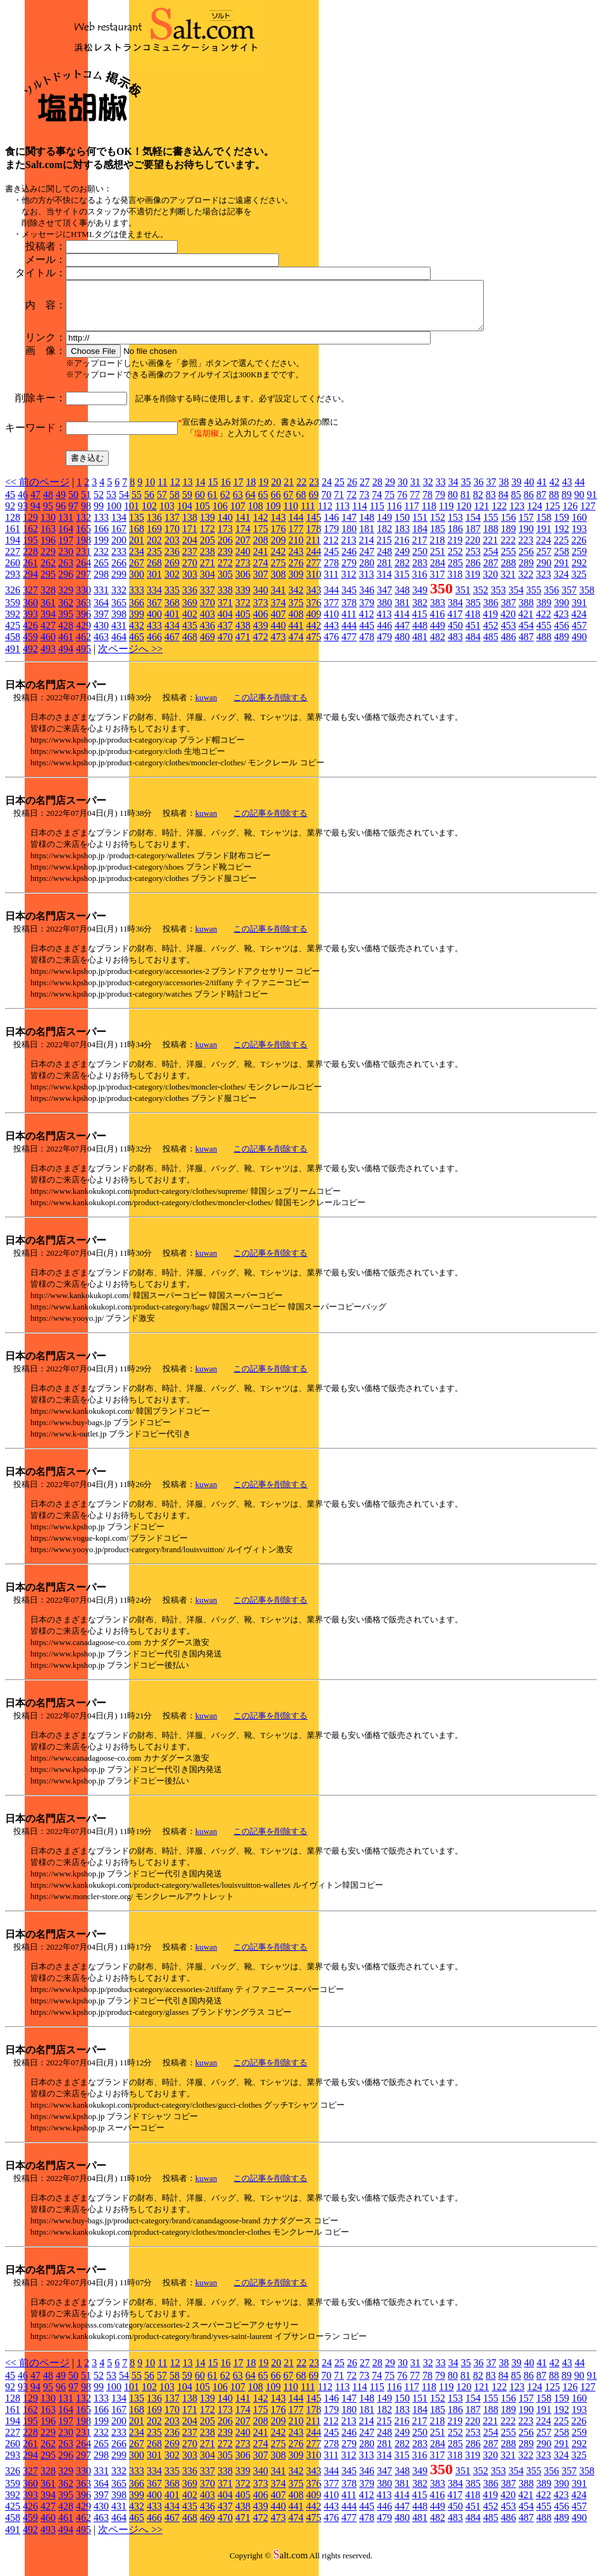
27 (365, 491)
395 (65, 623)
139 (207, 526)
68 (301, 504)
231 (83, 561)
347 (384, 599)
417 (454, 623)
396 (83, 623)
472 (260, 646)
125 (552, 515)
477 (349, 646)
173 (225, 538)
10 (150, 491)
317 (437, 583)
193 (579, 538)
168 (136, 538)
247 (366, 561)
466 (154, 646)
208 (260, 549)
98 (86, 515)
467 (172, 646)
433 (154, 634)
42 (555, 491)
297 (83, 583)
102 (149, 515)
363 (83, 612)
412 (366, 623)
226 (578, 549)
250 (419, 561)
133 (101, 526)
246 (349, 561)
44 (580, 491)
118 (429, 515)
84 (503, 504)
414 (401, 623)
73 (364, 504)
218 (437, 549)
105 (202, 515)
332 (118, 599)
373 (260, 612)
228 (30, 561)
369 (189, 612)
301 (154, 583)
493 (48, 658)
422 (543, 623)
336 (189, 599)
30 (403, 491)
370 (207, 612)
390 (561, 612)
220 (472, 549)
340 (260, 599)
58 (174, 504)
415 (419, 623)
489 (561, 646)
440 (278, 634)
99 (99, 515)
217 (419, 549)
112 (324, 515)
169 (154, 538)
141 (242, 526)
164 (65, 538)
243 (296, 561)
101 (131, 515)
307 (260, 583)
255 (508, 561)
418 (472, 623)
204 (189, 549)
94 (35, 515)
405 (242, 623)
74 (377, 504)
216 (401, 549)
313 (366, 583)
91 (592, 504)
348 (402, 599)
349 (419, 599)
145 (313, 526)
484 (473, 646)
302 (172, 583)
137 (172, 526)
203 (172, 549)
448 (419, 634)
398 (118, 623)
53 (111, 504)
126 (569, 515)
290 (543, 572)
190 (526, 538)
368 (172, 612)
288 (508, 572)
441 (296, 634)
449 (437, 634)
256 (526, 561)
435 (189, 634)
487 (526, 646)
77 (415, 504)
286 (473, 572)
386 (490, 612)
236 (172, 561)
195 (30, 549)
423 (560, 623)
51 (86, 504)
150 (402, 526)
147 (349, 526)
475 (313, 646)
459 (30, 646)
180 (349, 538)
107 (237, 515)
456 (561, 634)
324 (560, 583)
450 (455, 634)
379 (366, 612)
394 (48, 623)
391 (579, 612)
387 (508, 612)
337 (207, 599)
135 (136, 526)
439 (260, 634)
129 (30, 526)
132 (83, 526)
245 (331, 561)
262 (48, 572)
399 (136, 623)
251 (437, 561)
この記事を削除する (270, 707)
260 (12, 572)
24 (327, 491)
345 (349, 599)
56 (149, 504)
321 (507, 583)
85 (516, 504)
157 (526, 526)
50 (73, 504)
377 (331, 612)
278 (331, 572)
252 (455, 561)
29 (390, 491)
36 (479, 491)
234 (136, 561)
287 (490, 572)
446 (384, 634)
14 (200, 491)
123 (516, 515)
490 (579, 646)
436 (207, 634)
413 (383, 623)
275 (278, 572)
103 (167, 515)
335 (172, 599)
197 (65, 549)
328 (48, 599)
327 (30, 599)
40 (529, 491)
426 (30, 634)
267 (136, 572)
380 (384, 612)
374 (278, 612)
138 (189, 526)
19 (264, 491)
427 (48, 634)
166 (101, 538)
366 (136, 612)
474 (296, 646)
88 (554, 504)
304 (207, 583)
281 (384, 572)
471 (242, 646)
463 (101, 646)
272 (225, 572)
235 (154, 561)
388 (526, 612)
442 (313, 634)
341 (278, 599)
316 (419, 583)
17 (238, 491)
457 (579, 634)
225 (560, 549)
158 (543, 526)
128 (12, 526)
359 (12, 612)
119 (446, 515)
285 (455, 572)
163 (48, 538)
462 (83, 646)
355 (533, 599)
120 (463, 515)
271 (207, 572)
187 (473, 538)
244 (313, 561)
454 (526, 634)
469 (207, 646)
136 (154, 526)
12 (175, 491)
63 (238, 504)
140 (225, 526)
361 (48, 612)
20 (276, 491)
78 (427, 504)
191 (543, 538)
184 (419, 538)
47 (35, 504)
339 (242, 599)
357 (569, 599)
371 (225, 612)
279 (349, 572)
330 (83, 599)
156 (508, 526)
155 (490, 526)
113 (342, 515)
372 (242, 612)
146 (331, 526)
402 (189, 623)
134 (118, 526)
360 (30, 612)
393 (30, 623)
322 (525, 583)
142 (260, 526)
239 (225, 561)
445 (366, 634)
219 (454, 549)
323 (543, 583)
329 (65, 599)
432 (136, 634)
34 (453, 491)
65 (263, 504)
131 (65, 526)
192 (561, 538)
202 (154, 549)
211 (313, 549)
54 (124, 504)
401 (172, 623)
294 (30, 583)
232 (101, 561)
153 (455, 526)
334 (154, 599)
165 (83, 538)
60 (200, 504)
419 (490, 623)
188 (490, 538)
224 (543, 549)
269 (172, 572)
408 (296, 623)
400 (154, 623)
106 (220, 515)
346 (366, 599)
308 (278, 583)
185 (437, 538)
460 (48, 646)
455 (543, 634)
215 (383, 549)
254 (490, 561)
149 (384, 526)
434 (172, 634)
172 (207, 538)
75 (389, 504)
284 (437, 572)
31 (415, 491)
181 (366, 538)
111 (307, 515)
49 (61, 504)
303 (189, 583)
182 (384, 538)
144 (296, 526)
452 (490, 634)
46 (23, 504)
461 (65, 646)
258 (561, 561)
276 (296, 572)
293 (12, 583)
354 (516, 599)
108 (255, 515)
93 (23, 515)
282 (402, 572)
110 (290, 515)
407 (278, 623)
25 (340, 491)
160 (579, 526)
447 (402, 634)
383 (437, 612)
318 (454, 583)
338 (225, 599)
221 (490, 549)
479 (384, 646)
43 (567, 491)
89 (567, 504)
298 (101, 583)
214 (366, 549)
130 (48, 526)
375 (296, 612)
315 (401, 583)
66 (276, 504)
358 (586, 599)
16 (226, 491)
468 (189, 646)
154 (473, 526)
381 (402, 612)
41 (542, 491)
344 (331, 599)
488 (543, 646)
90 (579, 504)
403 (207, 623)
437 (225, 634)
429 (83, 634)
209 (278, 549)
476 (331, 646)
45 (10, 504)
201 (136, 549)
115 (376, 515)
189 (508, 538)
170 (172, 538)
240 (242, 561)
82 (478, 504)
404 (225, 623)
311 (331, 583)
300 (136, 583)
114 (359, 515)
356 (551, 599)
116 (394, 515)
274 (260, 572)
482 (437, 646)
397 (101, 623)
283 (419, 572)
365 (118, 612)
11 (162, 491)
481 (419, 646)
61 (212, 504)
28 (377, 491)
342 (296, 599)
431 (118, 634)
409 (313, 623)
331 (101, 599)
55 (137, 504)
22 (302, 491)
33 (441, 491)
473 (278, 646)
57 (162, 504)
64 (250, 504)
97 (73, 515)
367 (154, 612)
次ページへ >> (130, 658)
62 (225, 504)
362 (65, 612)
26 (352, 491)
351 (462, 599)
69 (314, 504)
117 (411, 515)
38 (504, 491)
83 (491, 504)
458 (12, 646)
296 (65, 583)
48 (48, 504)
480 (402, 646)
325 (578, 583)
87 (541, 504)
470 (225, 646)
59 (187, 504)
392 (12, 623)
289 (526, 572)
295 (48, 583)
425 (12, 634)
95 (48, 515)
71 (339, 504)
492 (30, 658)
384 (455, 612)
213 (348, 549)
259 (579, 561)
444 (349, 634)
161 (12, 538)
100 (113, 515)
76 (402, 504)
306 (242, 583)
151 (419, 526)
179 (331, 538)
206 (225, 549)
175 (260, 538)
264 (83, 572)
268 (154, 572)
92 (10, 515)
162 (30, 538)
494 (65, 658)
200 (118, 549)
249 (402, 561)
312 (348, 583)
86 (529, 504)
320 (490, 583)
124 (534, 515)
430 (101, 634)
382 (419, 612)
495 (83, 658)
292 (579, 572)
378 (349, 612)
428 (65, 634)
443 (331, 634)
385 (473, 612)
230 (65, 561)
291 (561, 572)
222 (507, 549)
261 (30, 572)
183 (402, 538)
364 (101, 612)
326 (12, 599)
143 (278, 526)
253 (473, 561)
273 (242, 572)
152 (437, 526)
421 (525, 623)
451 (473, 634)
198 (83, 549)
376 (313, 612)
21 (289, 491)
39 (517, 491)
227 (12, 561)
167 (118, 538)
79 (440, 504)
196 (48, 549)
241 (260, 561)
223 (525, 549)
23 (314, 491)
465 (136, 646)
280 (366, 572)
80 (453, 504)
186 (455, 538)
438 (242, 634)
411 (348, 623)
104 (184, 515)
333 (136, 599)
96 (61, 515)
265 (101, 572)
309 (296, 583)
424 (578, 623)
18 (251, 491)
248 (384, 561)
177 (296, 538)
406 (260, 623)
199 (101, 549)
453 (508, 634)
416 (437, 623)
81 (465, 504)
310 (313, 583)
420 (507, 623)
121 (481, 515)
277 (313, 572)
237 (189, 561)
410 (331, 623)
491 (12, 658)
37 (491, 491)
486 (508, 646)
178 (313, 538)
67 (288, 504)
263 (65, 572)
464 (118, 646)
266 (118, 572)
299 (118, 583)
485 (490, 646)
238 (207, 561)
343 (313, 599)
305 (225, 583)
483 (455, 646)
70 (326, 504)
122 (499, 515)
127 (587, 515)
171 (189, 538)
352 (480, 599)
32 (428, 491)
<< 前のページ (37, 491)
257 (543, 561)
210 (296, 549)
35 (466, 491)
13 (188, 491)
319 (472, 583)
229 (48, 561)
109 (273, 515)
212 (330, 549)
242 (278, 561)
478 (366, 646)
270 (189, 572)
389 (543, 612)
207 (242, 549)
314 (383, 583)
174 (242, 538)
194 (12, 549)
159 (561, 526)
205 (207, 549)
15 (213, 491)
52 (99, 504)
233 (118, 561)
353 (498, 599)
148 (366, 526)
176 (278, 538)
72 (352, 504)
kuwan (206, 707)
